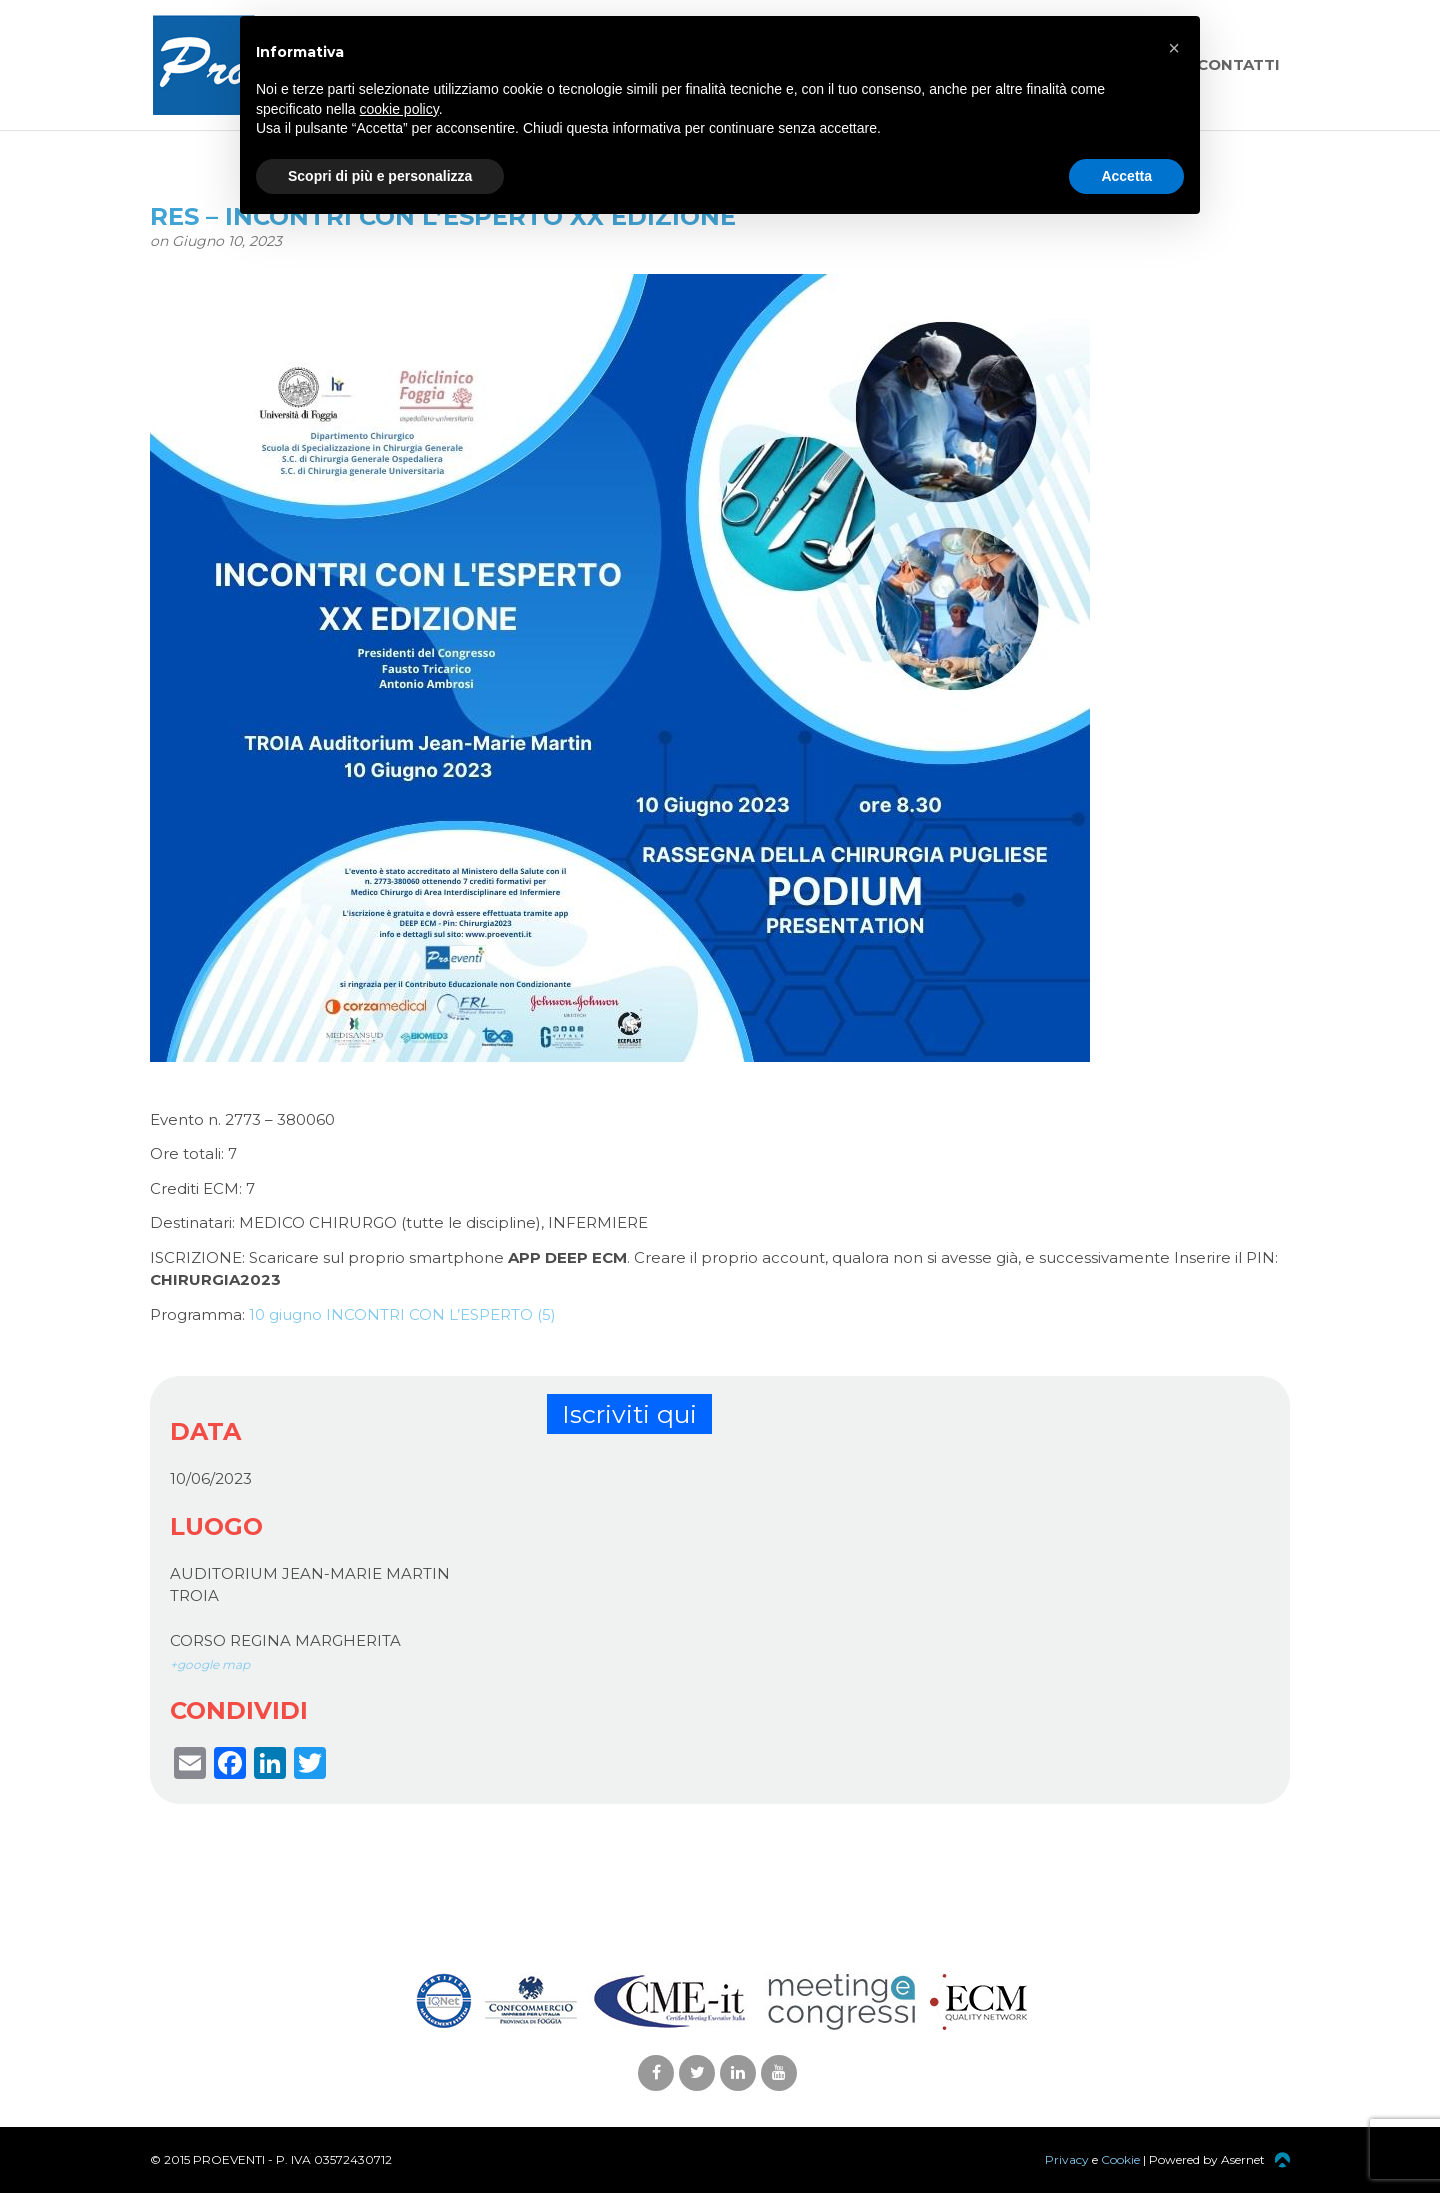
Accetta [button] (1126, 176)
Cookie (1120, 2159)
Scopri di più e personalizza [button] (380, 176)
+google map (210, 1664)
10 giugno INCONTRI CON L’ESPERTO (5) (402, 1314)
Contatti (1238, 64)
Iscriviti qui (629, 1414)
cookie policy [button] (399, 109)
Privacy (1067, 2159)
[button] (1174, 48)
